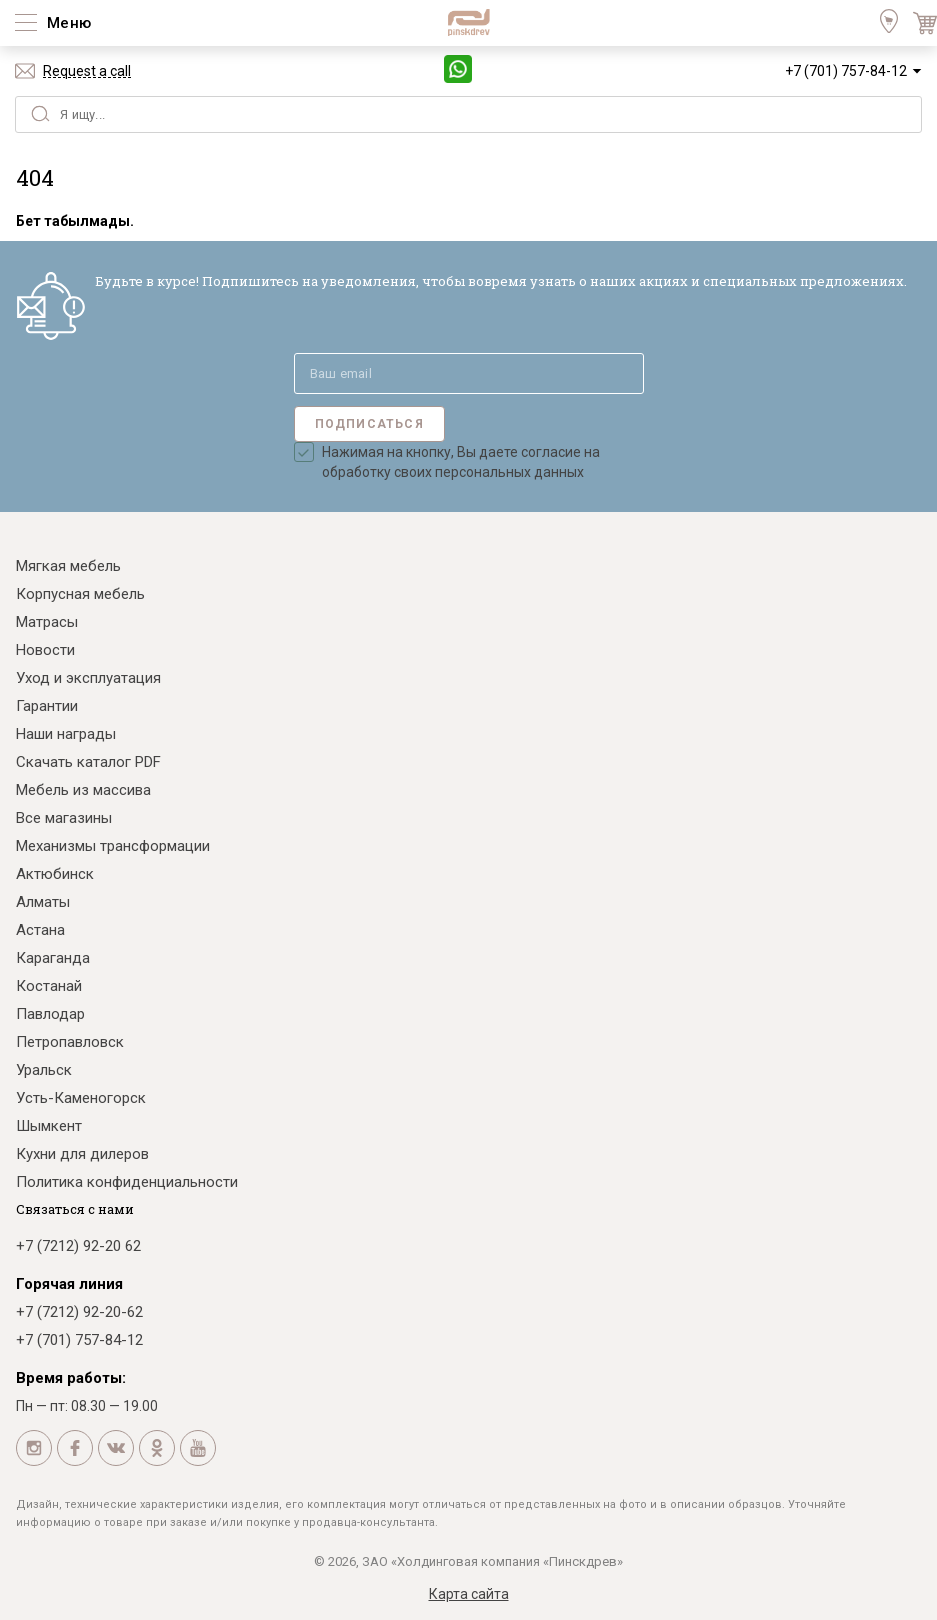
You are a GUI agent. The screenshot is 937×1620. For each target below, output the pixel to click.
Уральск (44, 1070)
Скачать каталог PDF (88, 762)
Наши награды (66, 734)
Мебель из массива (83, 790)
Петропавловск (70, 1042)
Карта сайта (469, 1594)
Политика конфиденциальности (127, 1182)
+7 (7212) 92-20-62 (79, 1312)
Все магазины (64, 818)
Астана (40, 930)
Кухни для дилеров (82, 1154)
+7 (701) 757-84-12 (846, 71)
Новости (45, 650)
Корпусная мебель (80, 594)
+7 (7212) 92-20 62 (78, 1246)
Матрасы (47, 622)
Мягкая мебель (68, 566)
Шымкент (49, 1126)
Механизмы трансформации (113, 846)
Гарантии (47, 706)
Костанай (49, 986)
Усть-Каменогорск (81, 1098)
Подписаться (369, 424)
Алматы (43, 902)
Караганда (53, 958)
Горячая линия (69, 1284)
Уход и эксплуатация (88, 678)
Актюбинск (55, 874)
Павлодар (50, 1014)
